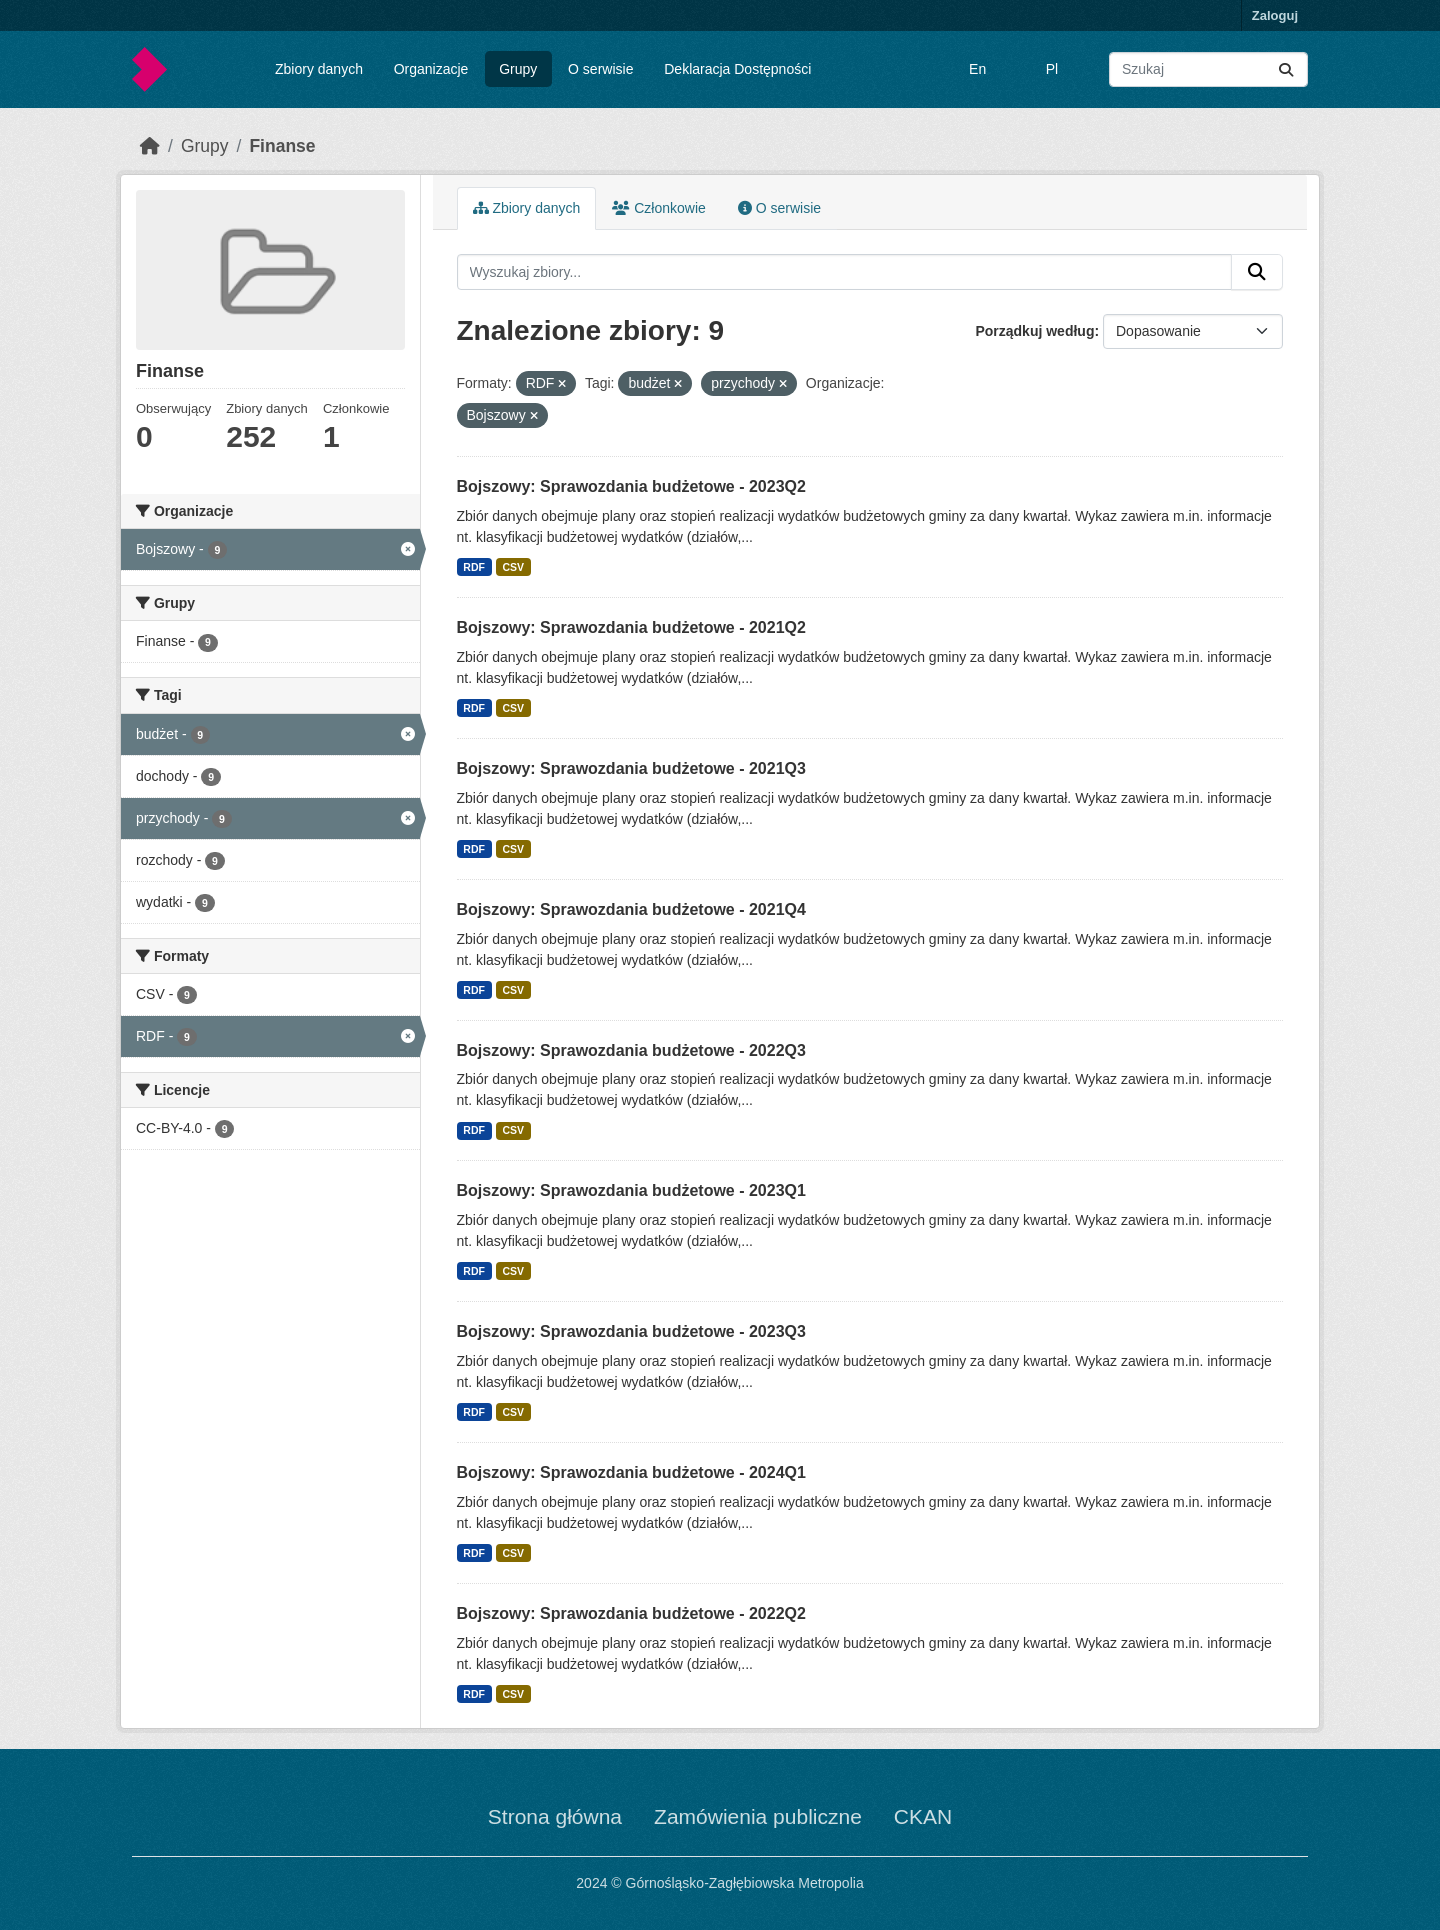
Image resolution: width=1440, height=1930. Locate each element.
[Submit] (1286, 69)
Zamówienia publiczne (758, 1816)
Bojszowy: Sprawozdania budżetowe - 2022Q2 (631, 1613)
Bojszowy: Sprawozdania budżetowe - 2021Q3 (631, 768)
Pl (1052, 69)
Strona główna (555, 1816)
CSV (513, 567)
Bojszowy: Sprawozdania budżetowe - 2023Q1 (631, 1190)
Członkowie (658, 208)
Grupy (518, 69)
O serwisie (600, 69)
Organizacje (431, 69)
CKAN (923, 1816)
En (977, 69)
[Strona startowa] (150, 146)
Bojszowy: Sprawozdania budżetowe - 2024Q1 (631, 1472)
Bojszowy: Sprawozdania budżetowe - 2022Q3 (631, 1050)
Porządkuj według (1034, 331)
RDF (474, 567)
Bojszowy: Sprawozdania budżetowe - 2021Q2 (631, 627)
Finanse (282, 146)
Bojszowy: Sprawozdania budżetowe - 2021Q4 (631, 909)
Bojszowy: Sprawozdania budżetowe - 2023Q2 (631, 486)
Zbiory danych (319, 69)
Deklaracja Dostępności (737, 69)
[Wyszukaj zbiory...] (1208, 69)
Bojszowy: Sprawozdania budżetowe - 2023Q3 (631, 1331)
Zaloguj (1275, 15)
